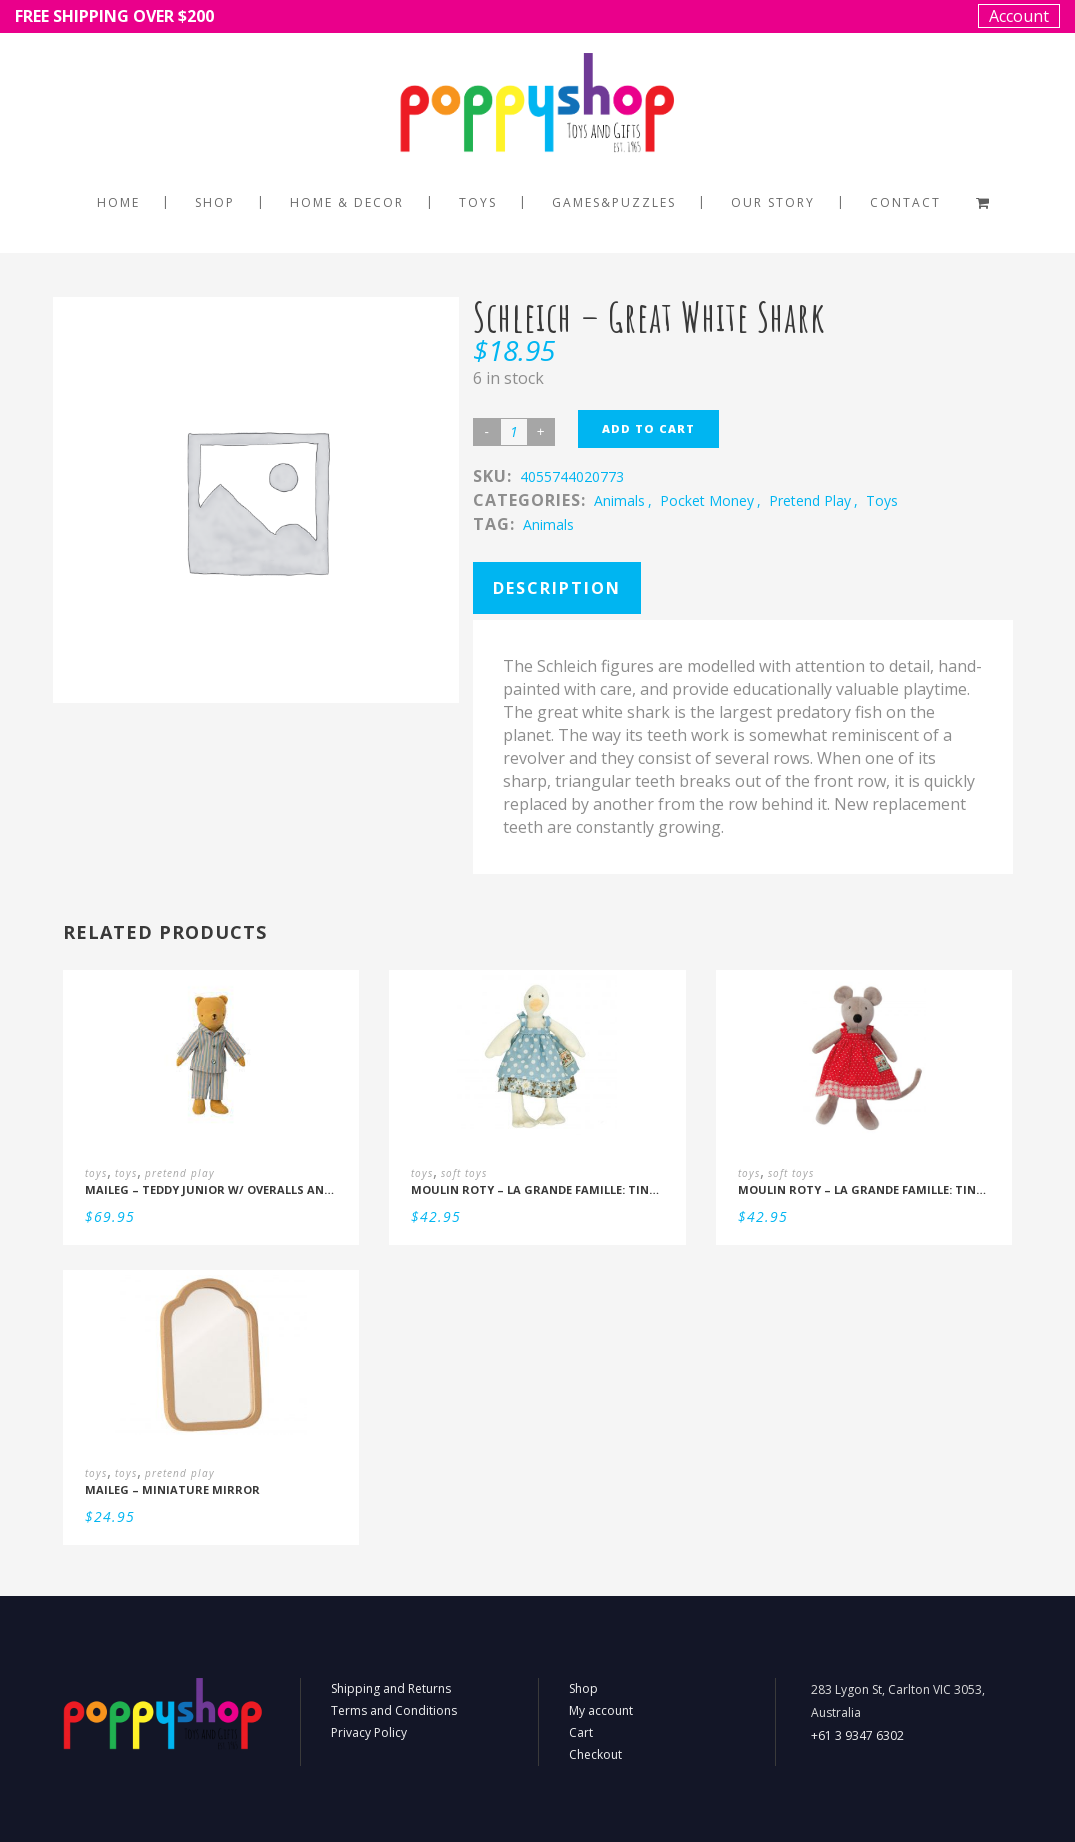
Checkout (595, 1754)
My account (601, 1710)
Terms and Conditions (394, 1710)
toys (882, 500)
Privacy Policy (369, 1732)
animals (619, 500)
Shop (583, 1688)
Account (1019, 16)
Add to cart (648, 428)
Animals (548, 524)
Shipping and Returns (391, 1688)
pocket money (707, 500)
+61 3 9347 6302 (857, 1735)
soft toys (464, 1173)
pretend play (810, 500)
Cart (581, 1732)
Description (557, 588)
